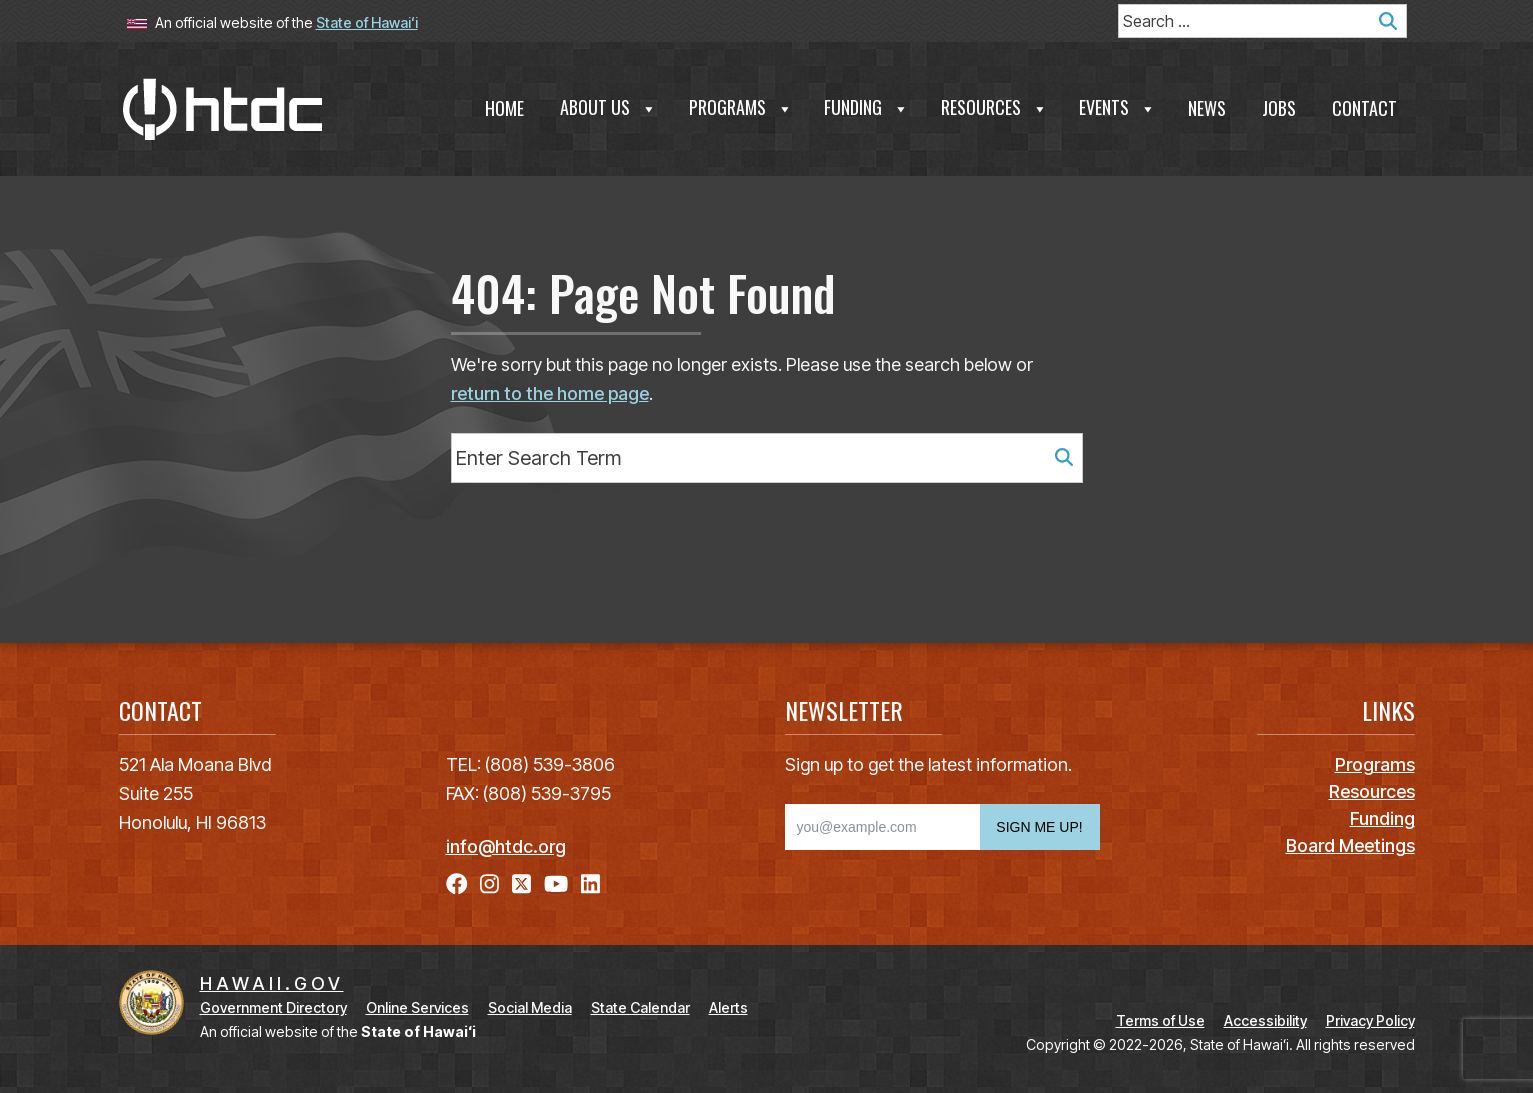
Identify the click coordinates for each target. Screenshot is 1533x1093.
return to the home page (550, 393)
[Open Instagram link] (489, 884)
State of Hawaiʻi (367, 22)
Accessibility (1265, 1020)
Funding (866, 107)
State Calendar (640, 1007)
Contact (1364, 108)
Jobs (1279, 108)
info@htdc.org (506, 846)
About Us (608, 107)
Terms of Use (1160, 1020)
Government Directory (273, 1007)
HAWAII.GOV (272, 983)
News (1207, 108)
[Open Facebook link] (457, 884)
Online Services (417, 1007)
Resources (994, 107)
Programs (741, 107)
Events (1117, 107)
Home (504, 108)
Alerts (728, 1007)
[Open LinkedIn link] (590, 884)
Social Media (530, 1007)
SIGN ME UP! (1039, 827)
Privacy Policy (1370, 1020)
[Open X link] (521, 884)
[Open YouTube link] (556, 884)
